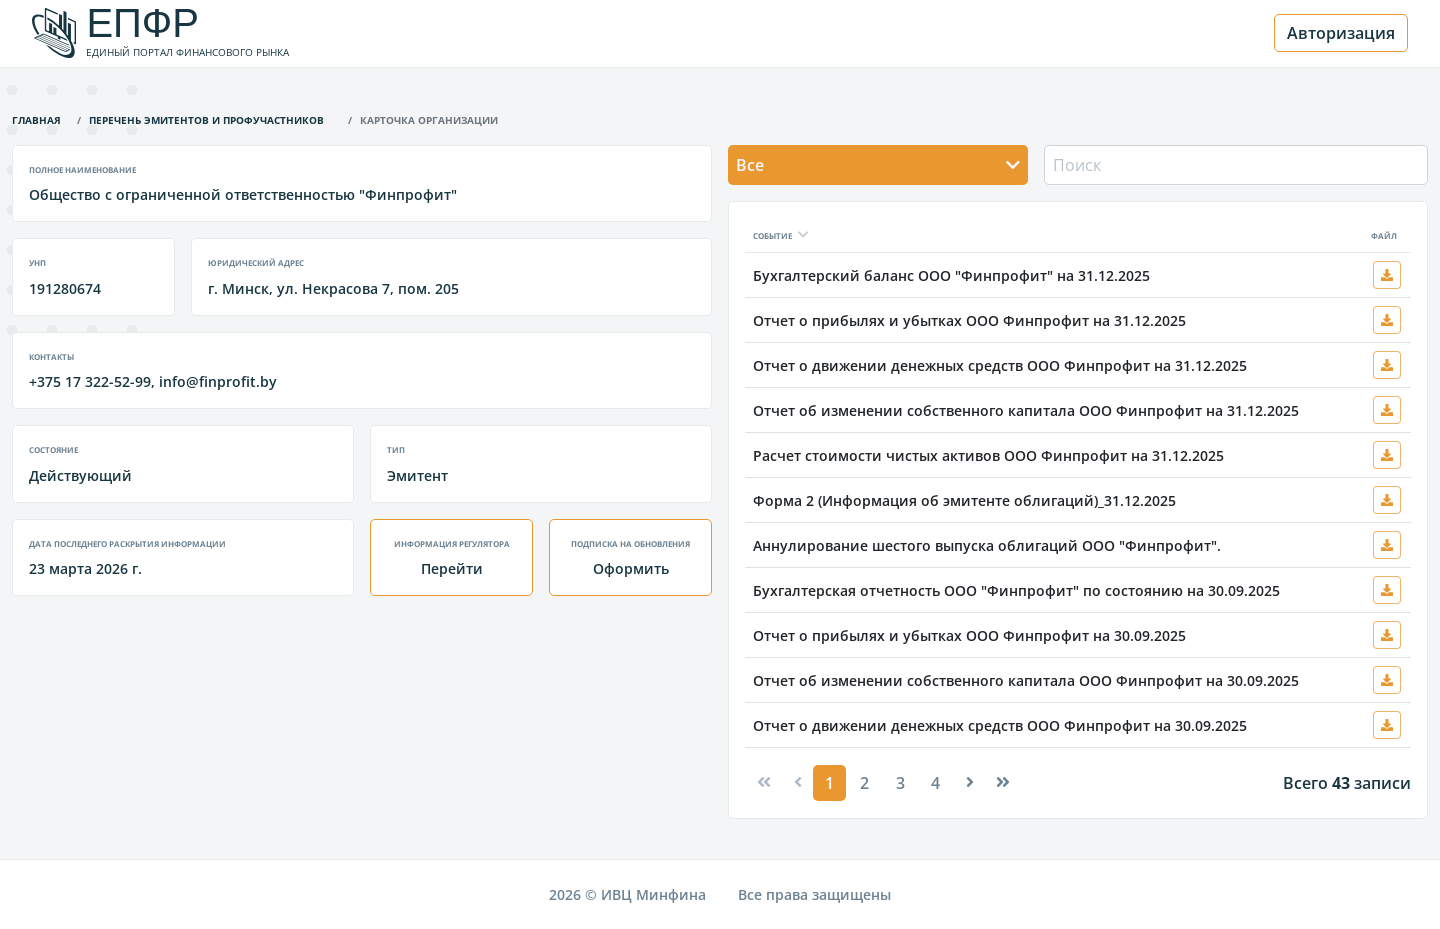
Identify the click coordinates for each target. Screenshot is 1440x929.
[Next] (970, 782)
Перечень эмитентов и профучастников (206, 118)
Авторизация (1341, 33)
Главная (36, 118)
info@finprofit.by (218, 381)
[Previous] (764, 782)
